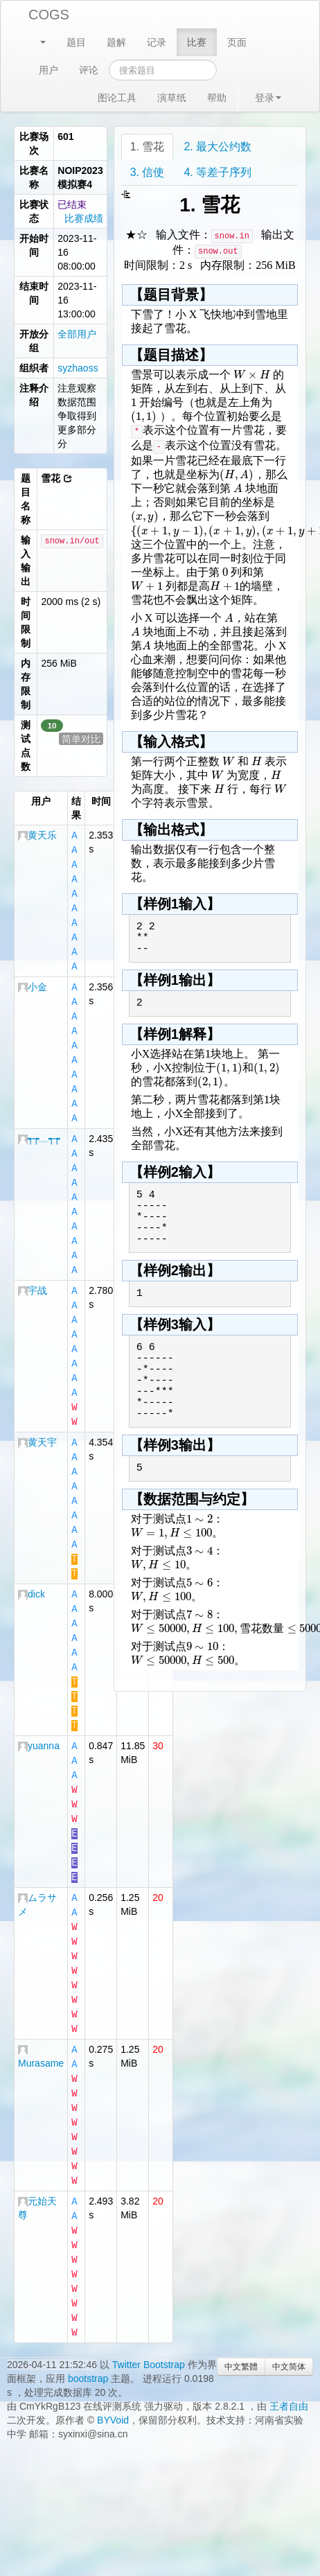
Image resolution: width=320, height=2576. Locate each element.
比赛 (196, 42)
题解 (116, 42)
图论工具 (117, 97)
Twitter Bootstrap (148, 2295)
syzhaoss (77, 368)
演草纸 (171, 97)
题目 (76, 42)
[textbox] (251, 374)
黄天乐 (37, 835)
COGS (48, 14)
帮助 (216, 97)
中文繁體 (241, 2297)
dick (31, 1559)
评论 (88, 70)
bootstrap (88, 2309)
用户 (48, 70)
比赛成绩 (83, 218)
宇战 (32, 1269)
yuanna (39, 1704)
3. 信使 (147, 172)
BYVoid (113, 2350)
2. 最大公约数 (217, 146)
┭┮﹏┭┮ (39, 1124)
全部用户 (76, 334)
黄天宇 (37, 1414)
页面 (237, 42)
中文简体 (288, 2297)
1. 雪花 (147, 146)
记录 (156, 42)
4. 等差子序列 (217, 172)
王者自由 (288, 2336)
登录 (268, 97)
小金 (32, 979)
